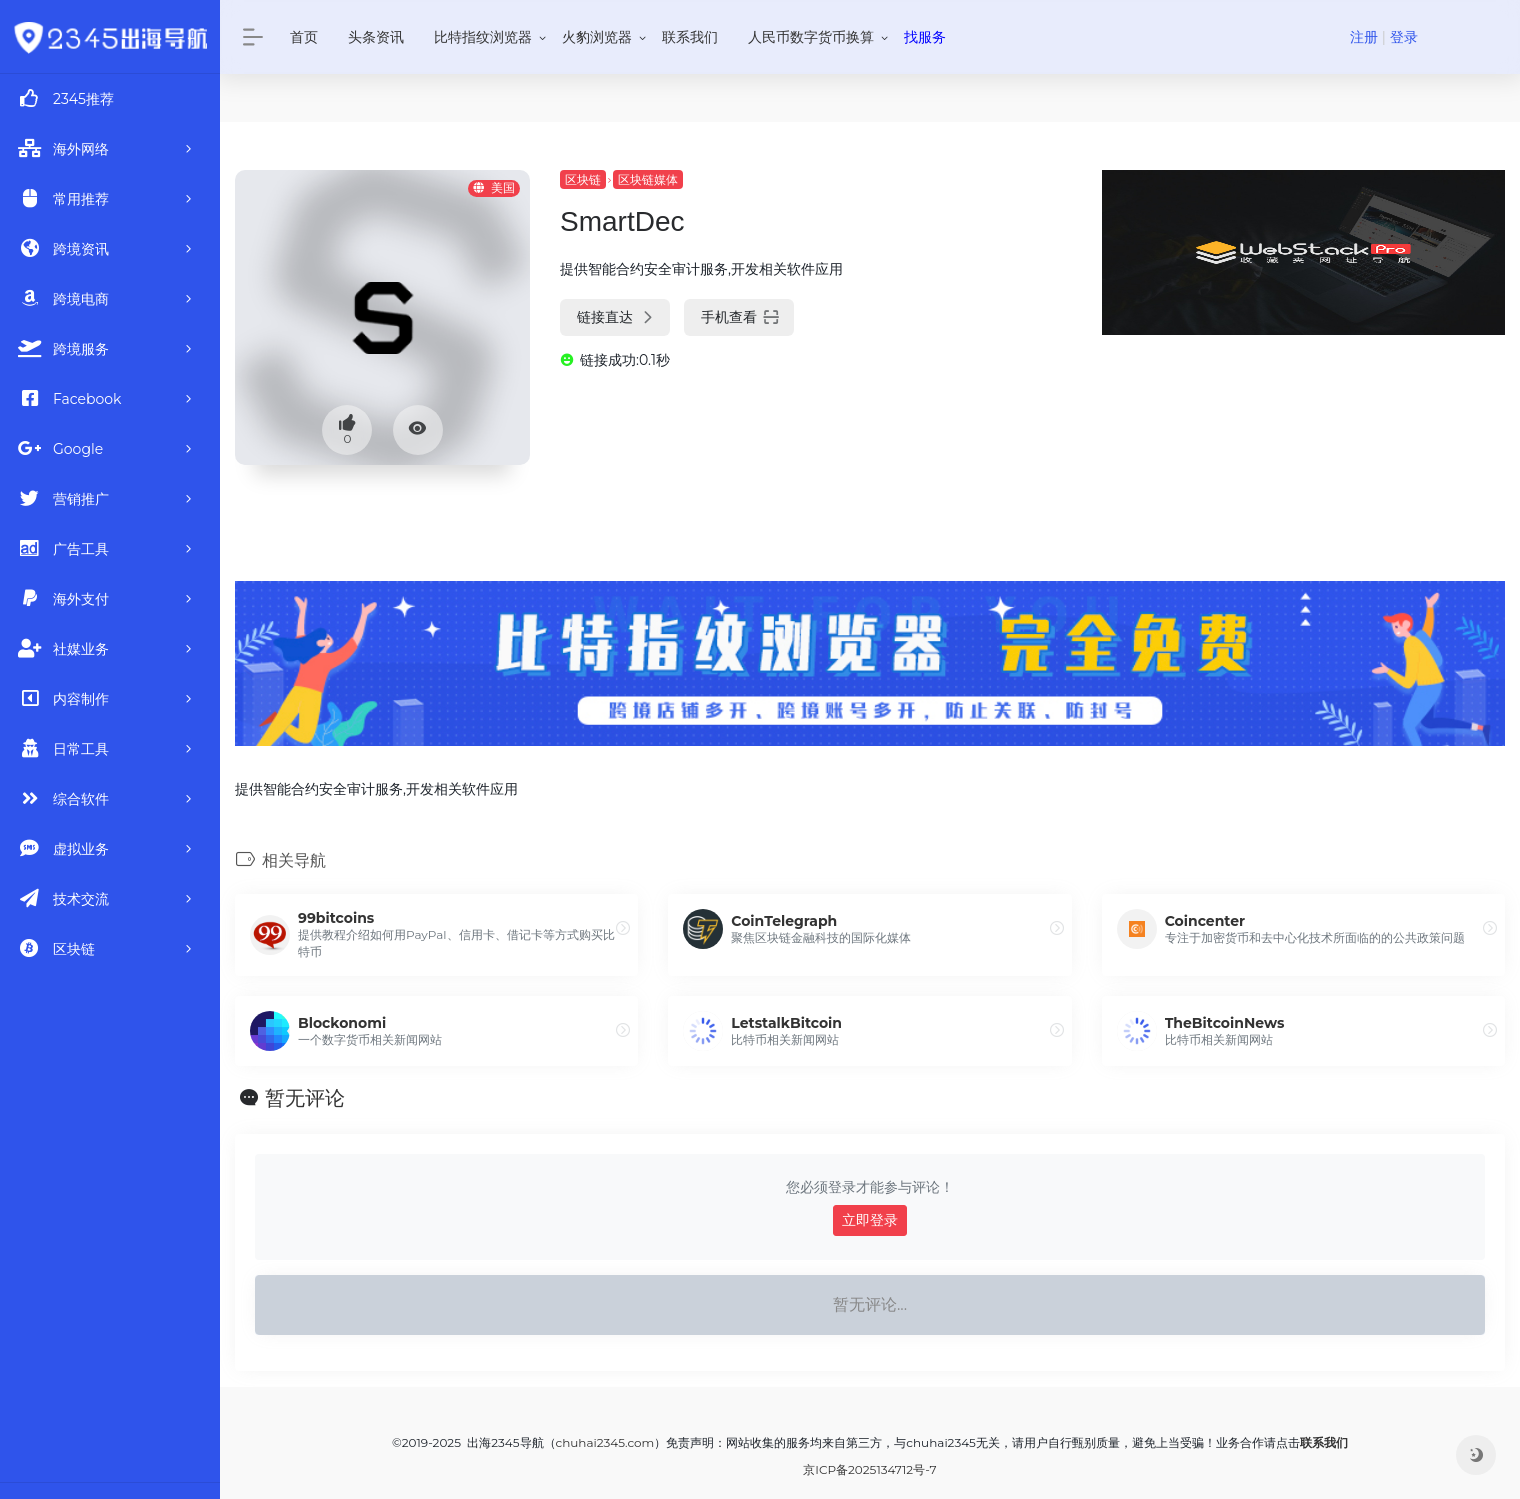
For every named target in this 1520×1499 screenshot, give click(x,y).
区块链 (583, 179)
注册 (1364, 37)
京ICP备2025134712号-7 (869, 1469)
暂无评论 (305, 1098)
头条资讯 (376, 37)
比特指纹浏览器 (483, 37)
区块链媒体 (648, 179)
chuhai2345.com (605, 1442)
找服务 (925, 37)
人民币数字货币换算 (811, 37)
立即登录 (870, 1220)
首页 (304, 37)
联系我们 (690, 37)
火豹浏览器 (597, 37)
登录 (1404, 37)
